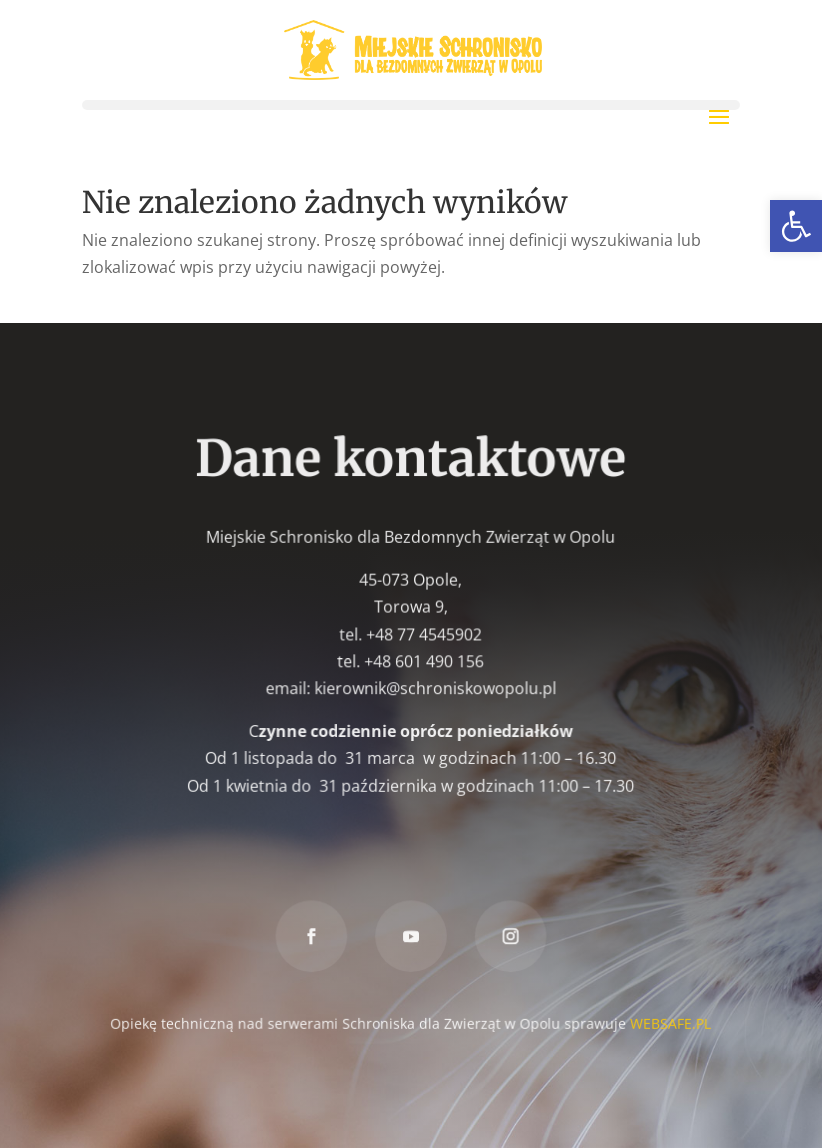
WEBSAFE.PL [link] (669, 1021)
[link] (796, 226)
